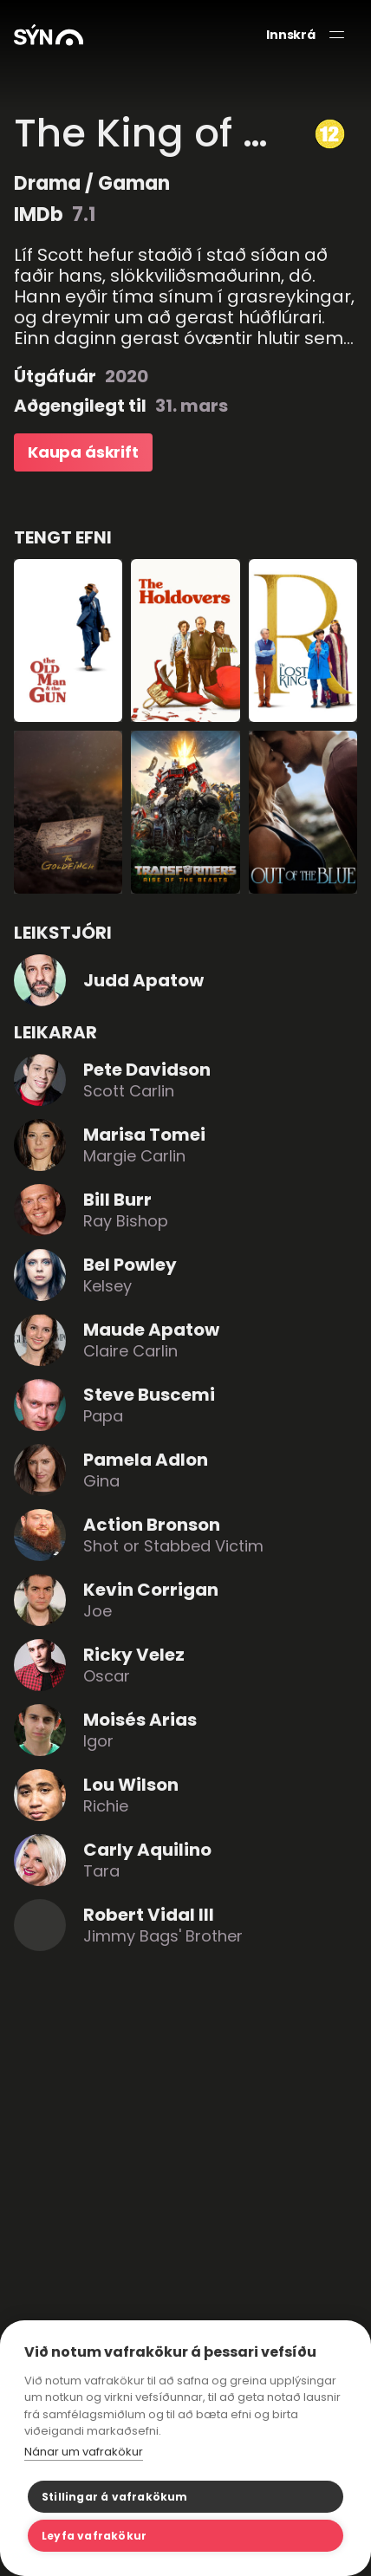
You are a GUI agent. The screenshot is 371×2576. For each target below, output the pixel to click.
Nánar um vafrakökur (83, 2451)
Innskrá (291, 35)
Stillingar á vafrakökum (115, 2496)
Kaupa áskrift (83, 452)
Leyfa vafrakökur (94, 2535)
